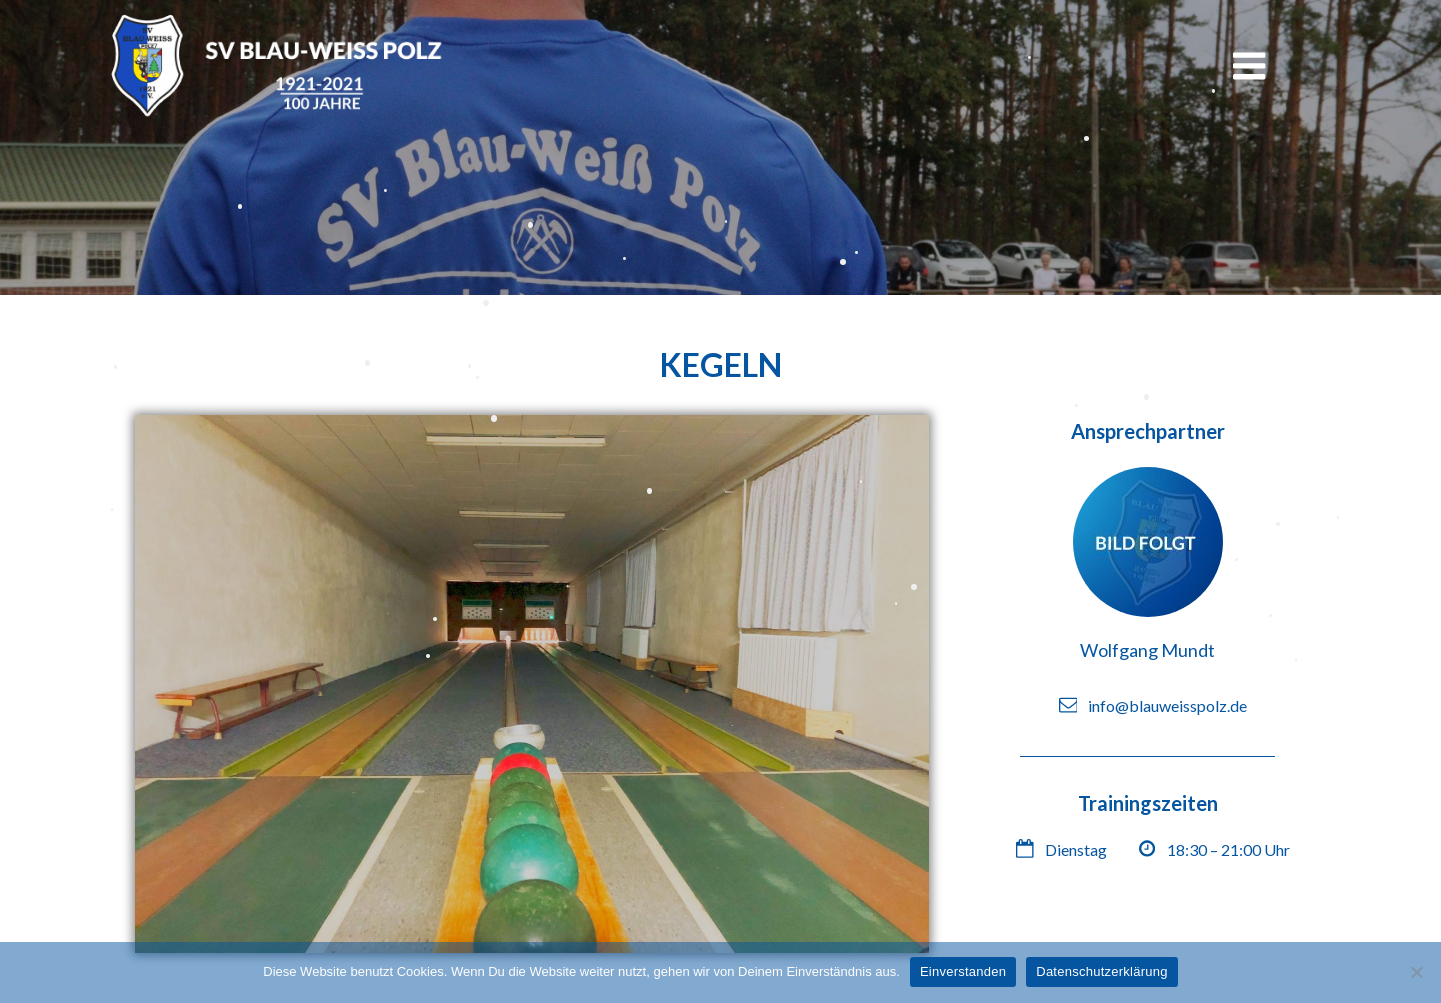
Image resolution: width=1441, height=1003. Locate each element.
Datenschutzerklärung (1101, 971)
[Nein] (1416, 972)
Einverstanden (963, 971)
